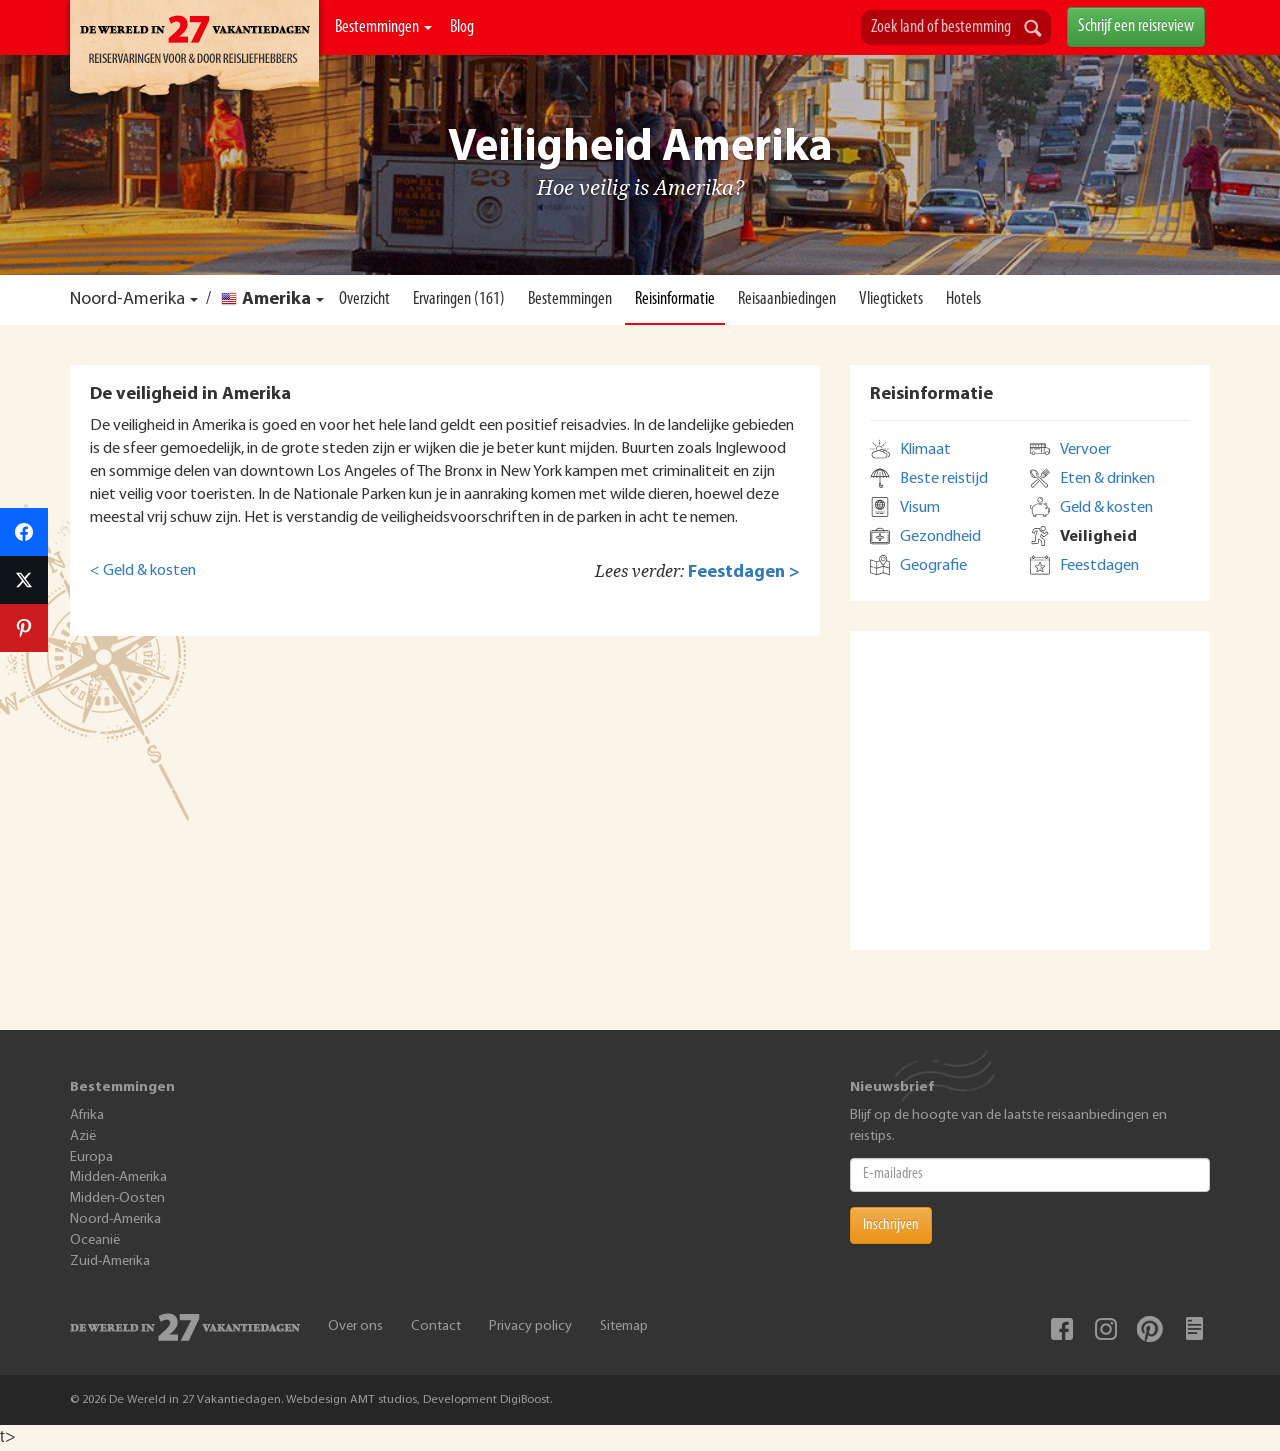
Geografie (933, 566)
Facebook (1062, 1329)
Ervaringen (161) (459, 299)
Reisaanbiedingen (787, 299)
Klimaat (925, 450)
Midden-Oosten (117, 1198)
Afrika (87, 1115)
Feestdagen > (744, 572)
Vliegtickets (891, 299)
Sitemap (624, 1326)
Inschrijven (891, 1225)
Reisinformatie (675, 299)
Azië (83, 1136)
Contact (436, 1326)
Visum (920, 508)
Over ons (355, 1326)
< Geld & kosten (143, 571)
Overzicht (364, 299)
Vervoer (1085, 450)
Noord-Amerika (127, 299)
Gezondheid (940, 537)
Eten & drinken (1107, 479)
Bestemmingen (383, 27)
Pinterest (1150, 1329)
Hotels (963, 299)
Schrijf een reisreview (1136, 26)
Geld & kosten (1106, 508)
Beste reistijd (944, 479)
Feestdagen (1099, 566)
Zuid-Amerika (110, 1261)
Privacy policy (530, 1326)
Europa (91, 1157)
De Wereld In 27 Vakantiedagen (194, 51)
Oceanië (95, 1240)
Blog (462, 27)
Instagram (1106, 1329)
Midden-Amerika (118, 1177)
